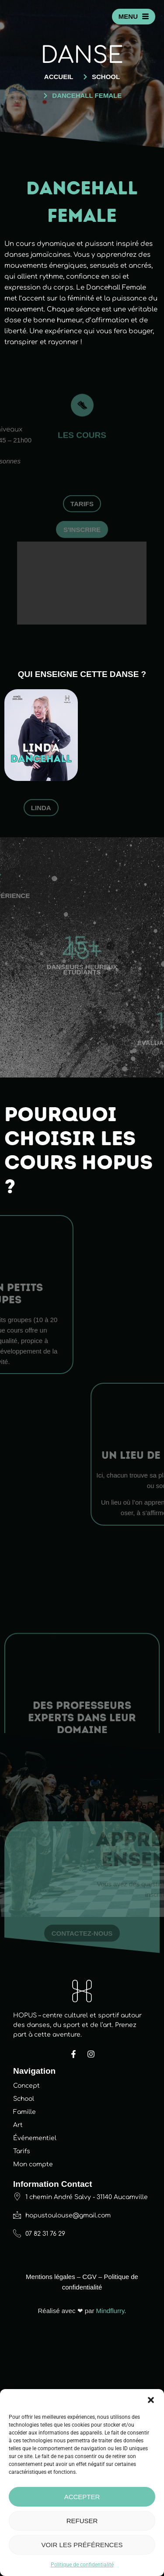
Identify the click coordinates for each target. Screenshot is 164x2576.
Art (18, 2362)
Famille (24, 2349)
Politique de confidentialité (82, 2565)
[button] (151, 2400)
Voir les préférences (82, 2544)
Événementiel (34, 2375)
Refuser (82, 2520)
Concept (26, 2323)
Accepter (82, 2496)
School (23, 2336)
